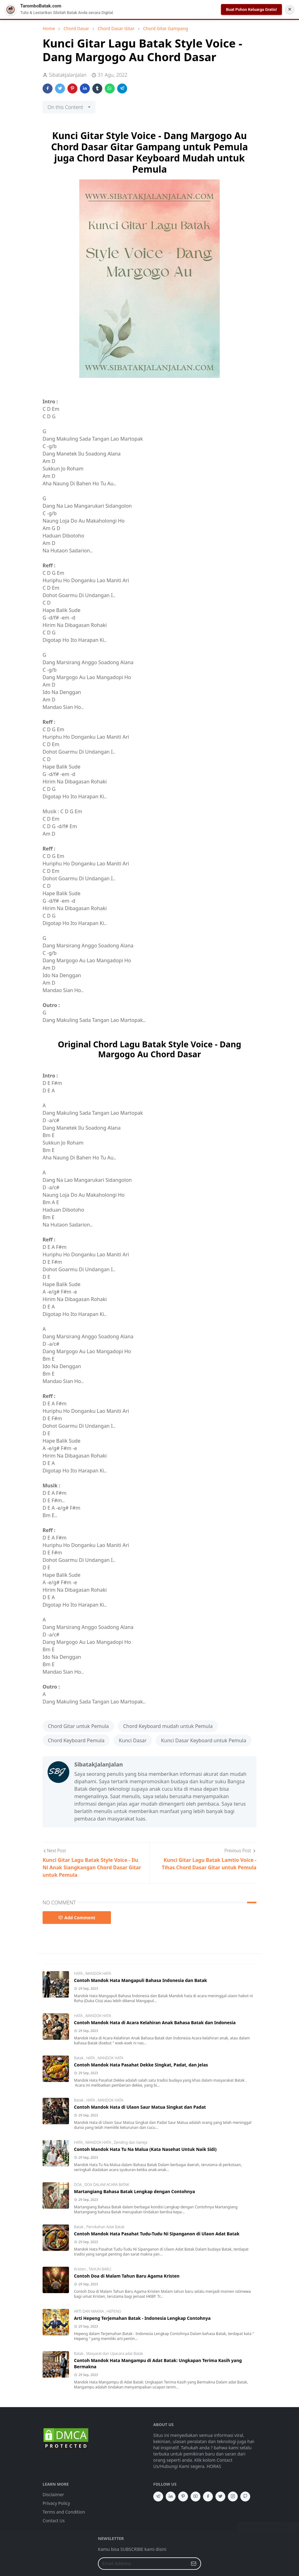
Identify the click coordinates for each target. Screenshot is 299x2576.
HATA (79, 1973)
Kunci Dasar (133, 1740)
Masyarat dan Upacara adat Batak (114, 2353)
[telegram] (158, 2496)
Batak (79, 2058)
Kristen (80, 2269)
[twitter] (220, 2496)
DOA (78, 2184)
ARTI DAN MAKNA (89, 2311)
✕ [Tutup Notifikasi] (290, 9)
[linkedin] (171, 2496)
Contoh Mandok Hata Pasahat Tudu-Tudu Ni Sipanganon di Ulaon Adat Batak (156, 2234)
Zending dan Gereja (130, 2142)
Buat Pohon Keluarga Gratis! (251, 9)
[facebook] (208, 2496)
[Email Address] (143, 2563)
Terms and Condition (64, 2512)
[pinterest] (183, 2496)
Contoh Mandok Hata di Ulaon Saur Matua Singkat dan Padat (140, 2107)
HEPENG (114, 2311)
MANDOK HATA (98, 1973)
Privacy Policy (56, 2503)
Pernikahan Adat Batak (105, 2226)
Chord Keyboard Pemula (76, 1740)
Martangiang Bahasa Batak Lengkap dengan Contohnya (134, 2191)
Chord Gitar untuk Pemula (78, 1726)
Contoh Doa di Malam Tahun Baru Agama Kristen (126, 2276)
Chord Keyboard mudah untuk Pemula (168, 1726)
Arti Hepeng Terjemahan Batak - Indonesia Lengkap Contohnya (142, 2318)
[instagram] (233, 2496)
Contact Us (54, 2521)
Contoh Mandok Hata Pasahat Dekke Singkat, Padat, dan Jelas (141, 2065)
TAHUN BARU (100, 2269)
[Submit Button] (193, 2563)
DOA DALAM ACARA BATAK (107, 2184)
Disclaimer (53, 2494)
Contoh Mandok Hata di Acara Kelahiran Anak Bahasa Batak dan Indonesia (155, 2022)
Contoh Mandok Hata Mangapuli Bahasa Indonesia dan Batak (140, 1980)
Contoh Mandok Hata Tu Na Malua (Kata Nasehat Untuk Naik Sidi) (145, 2149)
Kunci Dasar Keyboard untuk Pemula (203, 1740)
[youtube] (195, 2496)
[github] (245, 2496)
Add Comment (76, 1918)
